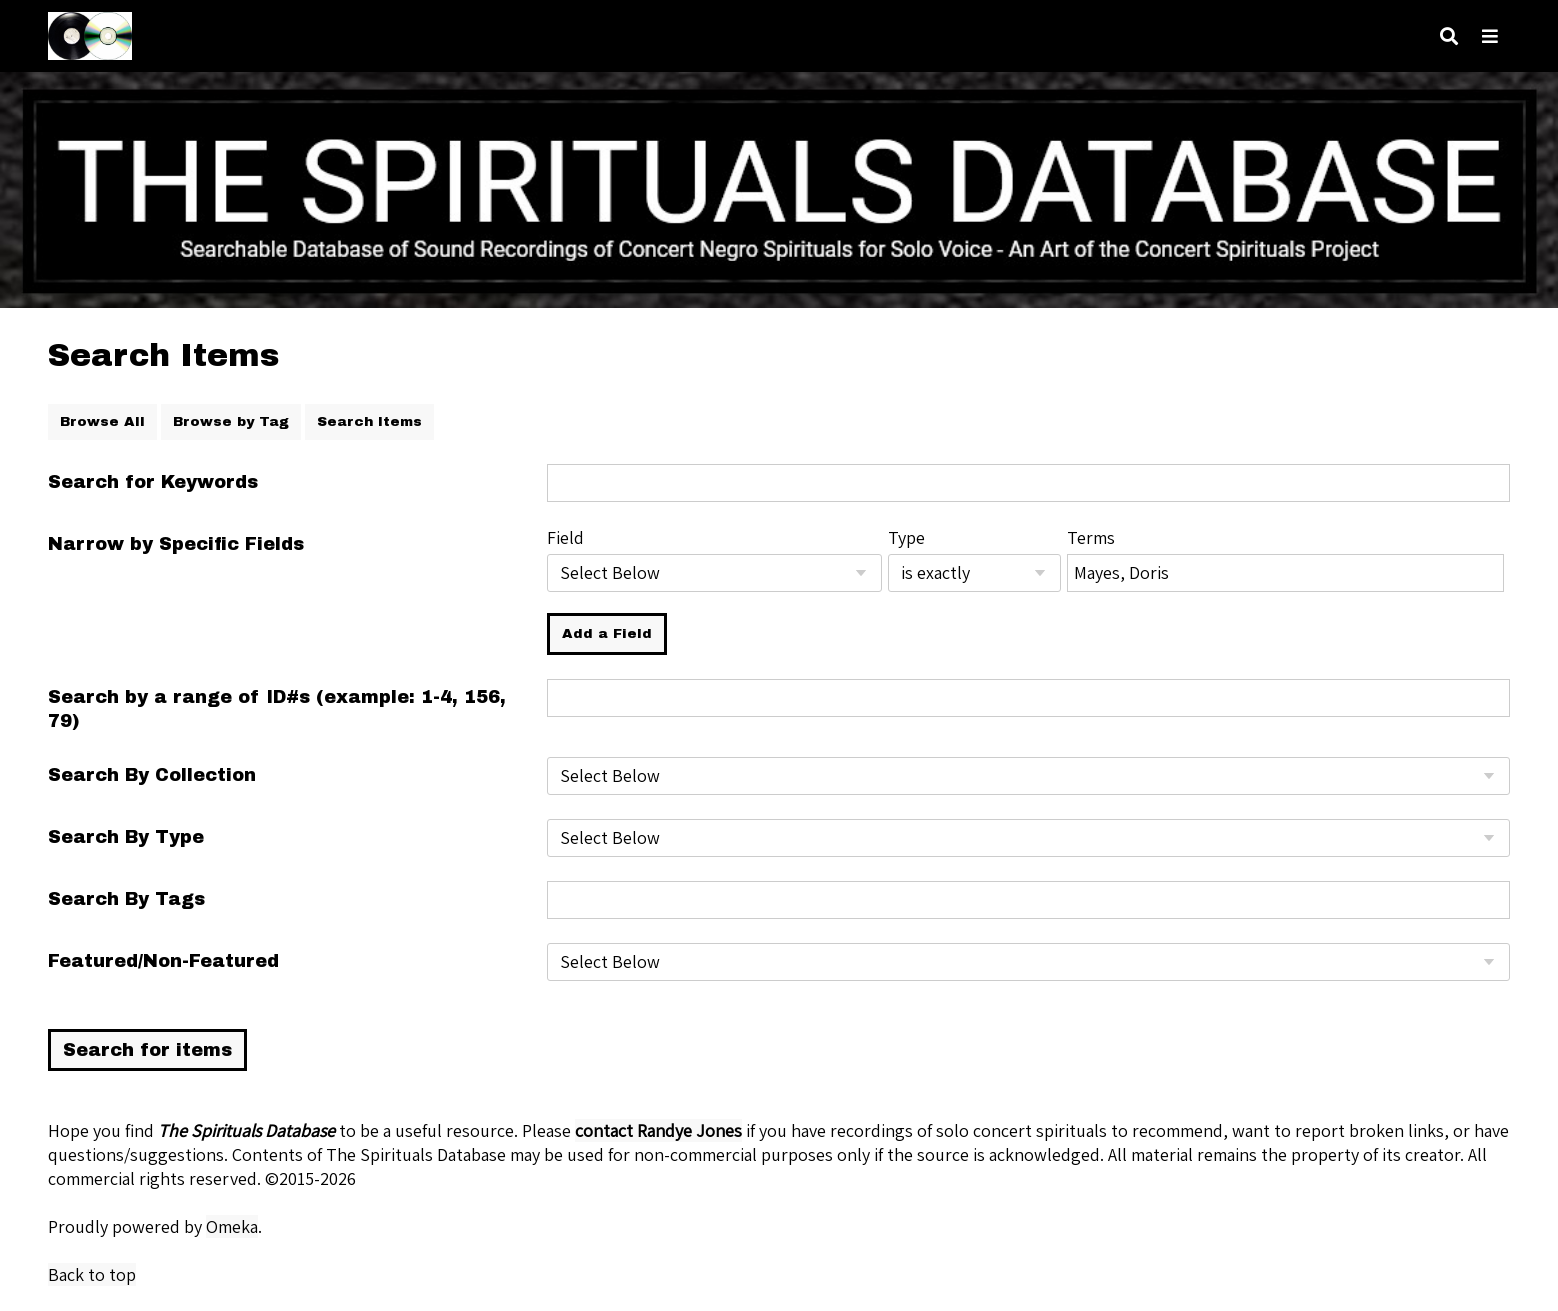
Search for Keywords (153, 482)
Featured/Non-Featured (163, 961)
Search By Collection (152, 775)
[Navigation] (1490, 36)
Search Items (369, 421)
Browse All (102, 421)
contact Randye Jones (658, 1130)
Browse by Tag (231, 421)
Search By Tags (126, 899)
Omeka (232, 1226)
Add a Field (607, 633)
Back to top (92, 1274)
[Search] (1449, 36)
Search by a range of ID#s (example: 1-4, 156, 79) (277, 709)
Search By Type (126, 837)
